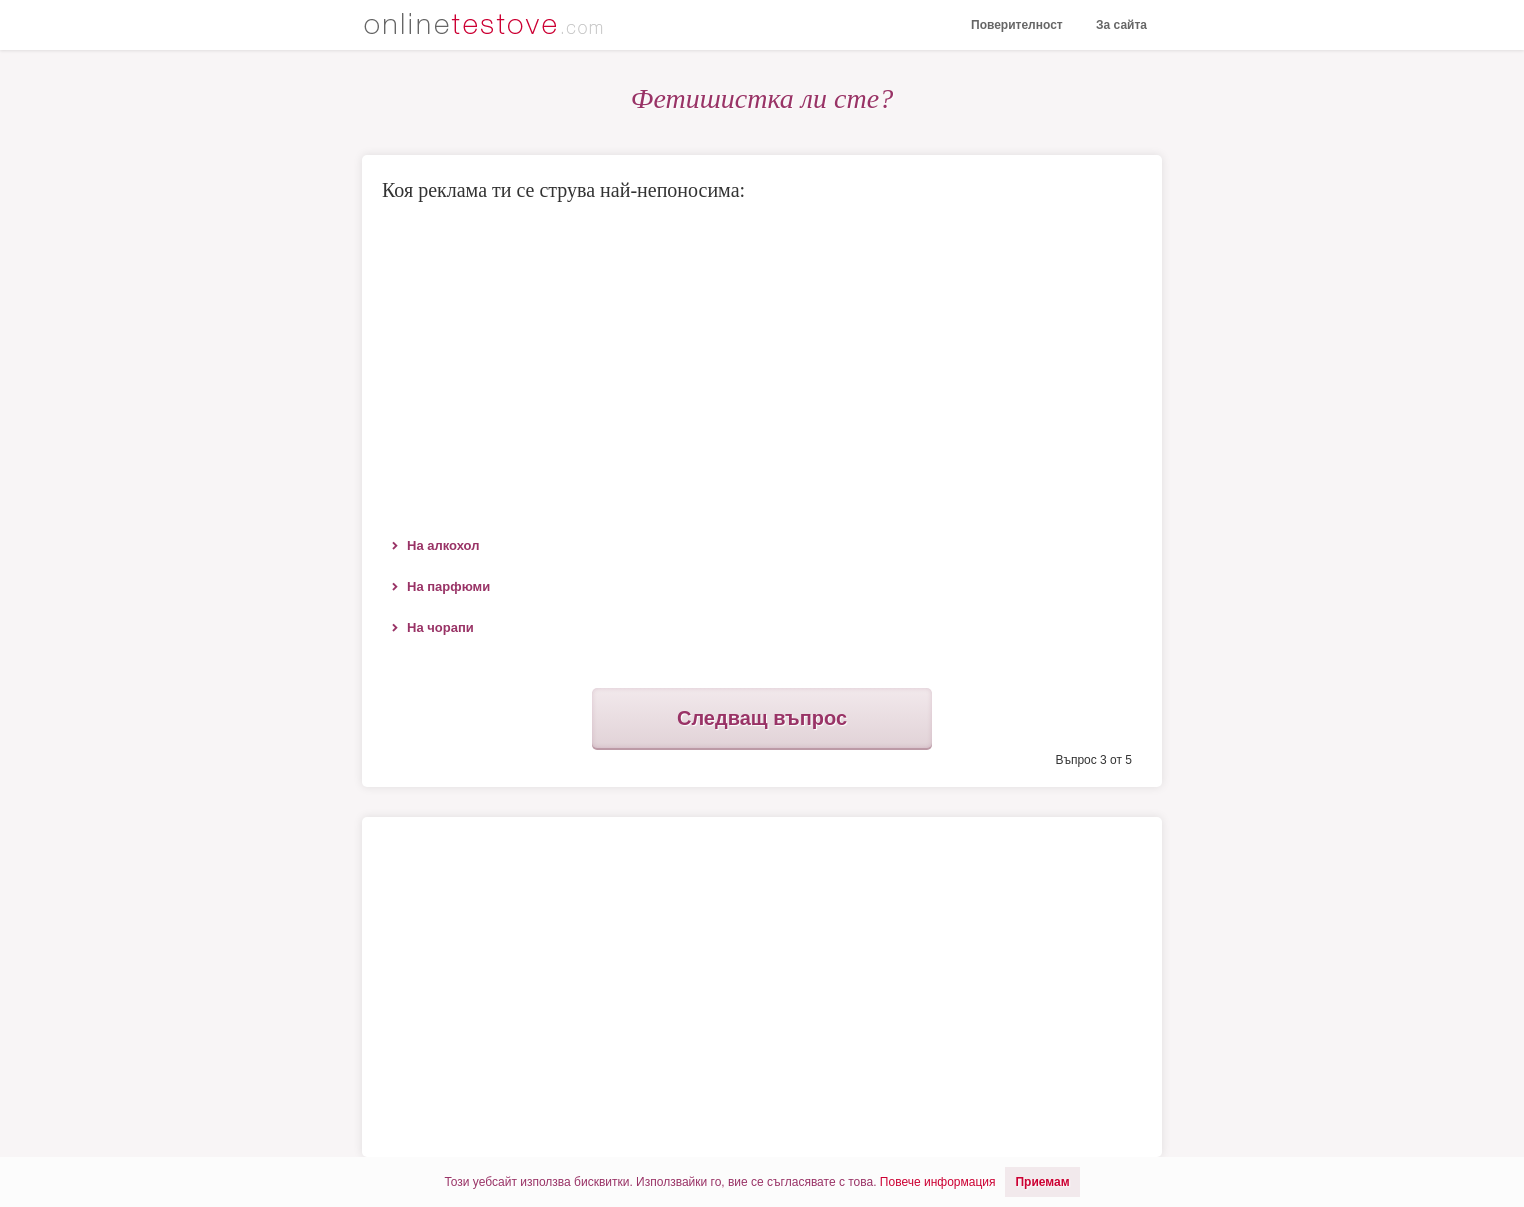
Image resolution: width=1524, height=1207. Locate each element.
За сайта (1121, 25)
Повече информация (938, 1182)
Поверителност (1017, 25)
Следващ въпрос (762, 718)
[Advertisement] (762, 365)
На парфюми (448, 586)
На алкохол (443, 545)
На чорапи (440, 627)
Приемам (1042, 1182)
